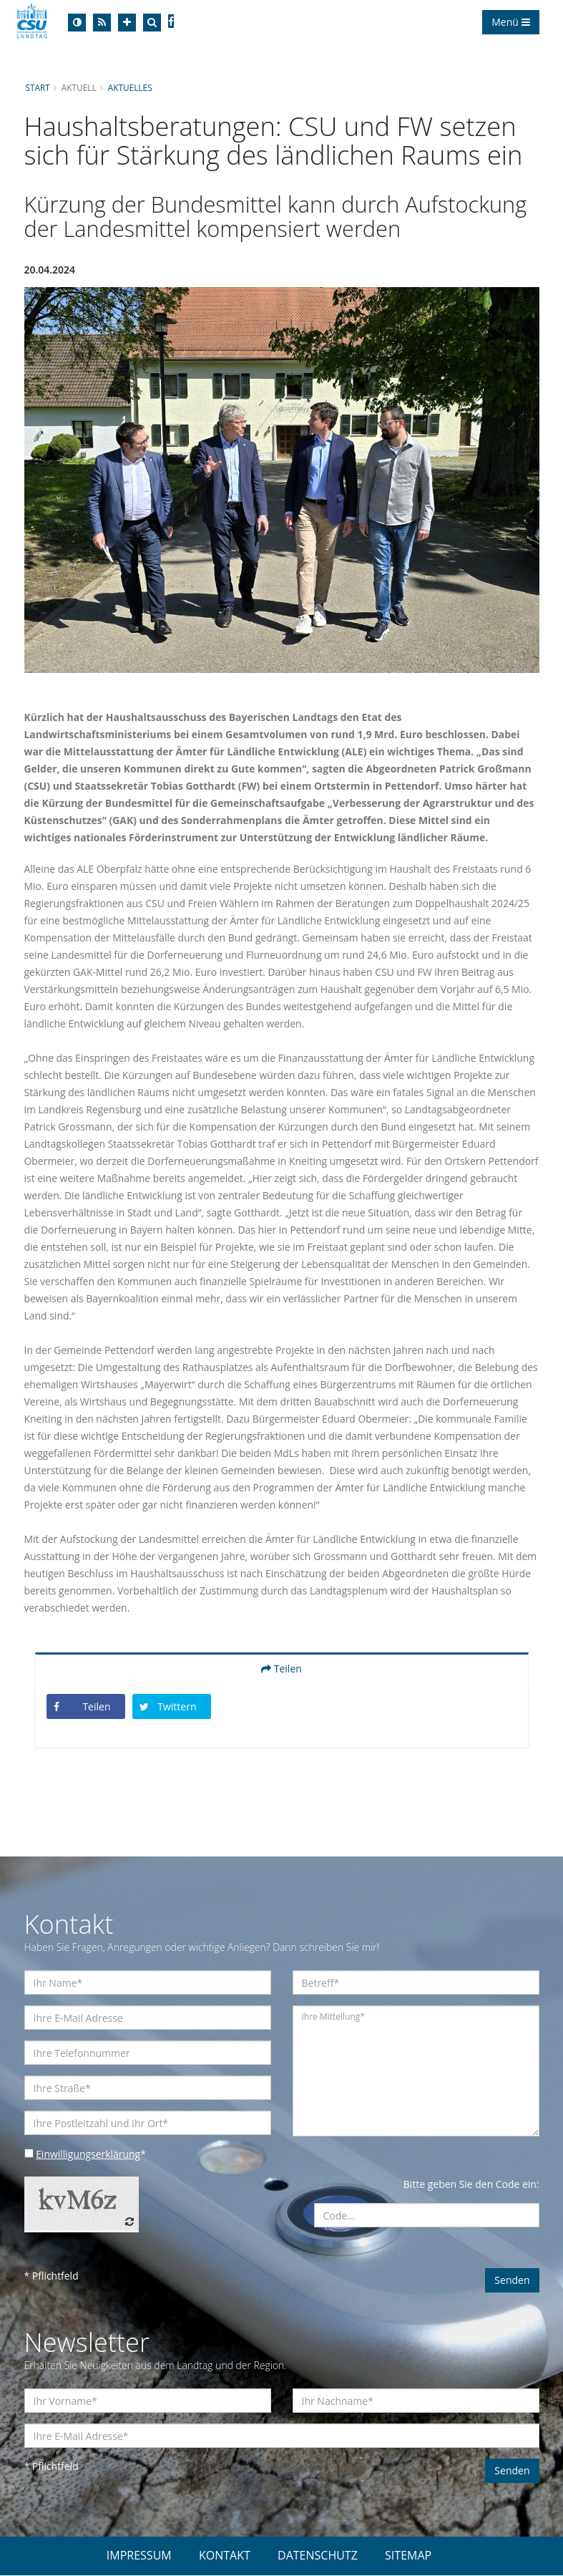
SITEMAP (408, 2556)
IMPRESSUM (139, 2556)
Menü (510, 22)
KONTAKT (224, 2556)
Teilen (281, 1669)
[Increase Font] (127, 23)
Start (38, 87)
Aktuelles (130, 87)
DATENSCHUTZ (318, 2556)
